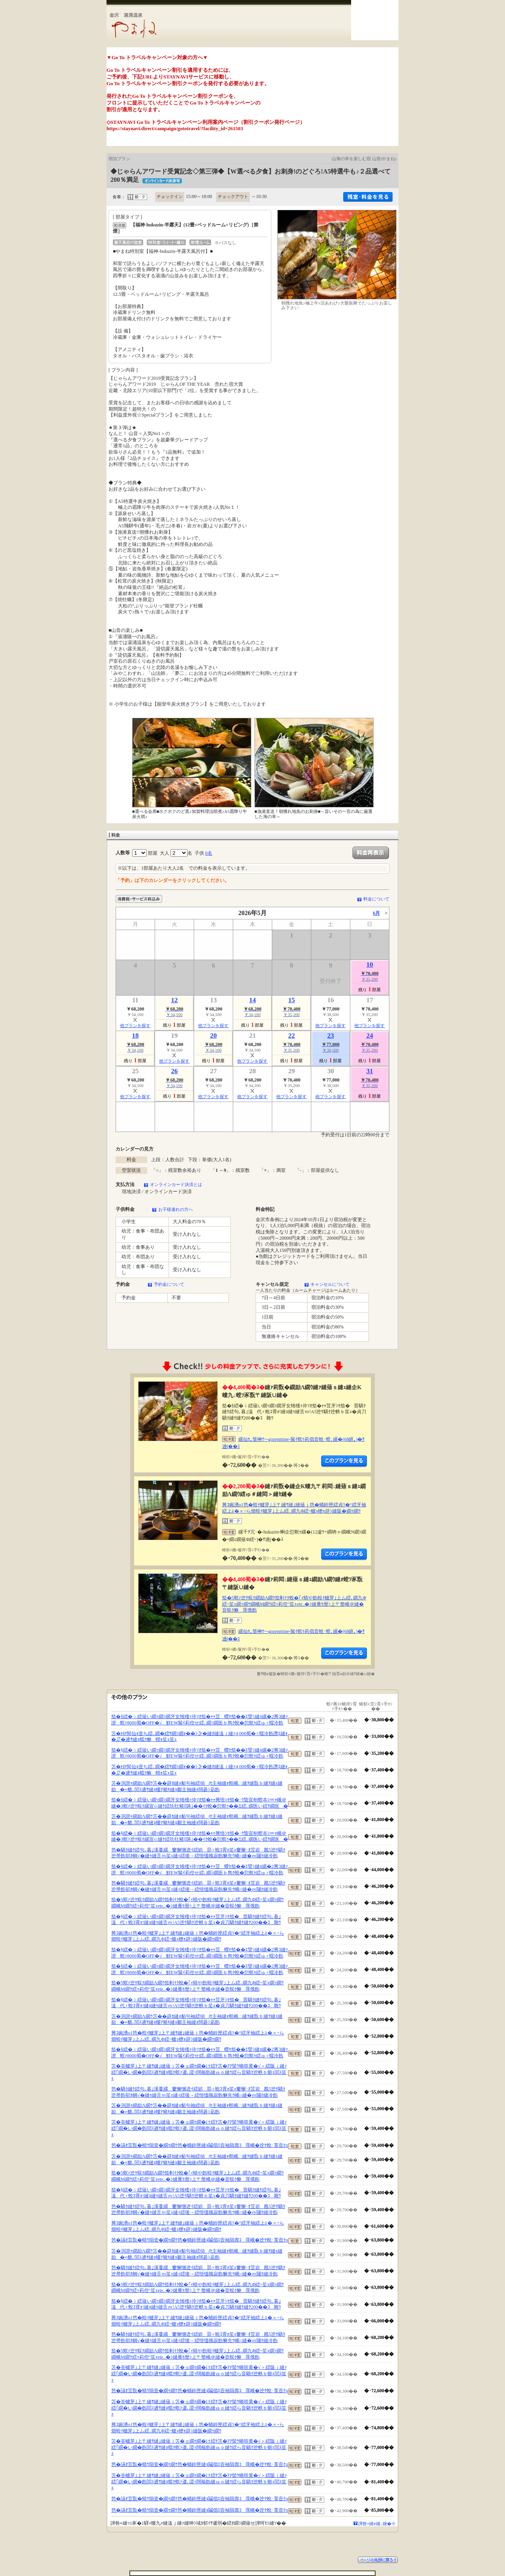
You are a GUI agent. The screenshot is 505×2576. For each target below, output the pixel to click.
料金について (376, 899)
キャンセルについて (330, 1284)
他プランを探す (135, 1025)
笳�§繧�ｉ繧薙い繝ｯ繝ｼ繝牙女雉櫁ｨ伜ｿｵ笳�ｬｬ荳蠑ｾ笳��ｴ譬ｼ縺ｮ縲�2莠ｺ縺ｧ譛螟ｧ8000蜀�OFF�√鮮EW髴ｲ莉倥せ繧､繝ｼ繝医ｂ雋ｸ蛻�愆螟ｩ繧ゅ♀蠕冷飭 (199, 1720)
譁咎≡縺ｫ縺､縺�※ (377, 2523)
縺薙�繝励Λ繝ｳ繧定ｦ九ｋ (344, 1461)
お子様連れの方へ (175, 1209)
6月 (376, 913)
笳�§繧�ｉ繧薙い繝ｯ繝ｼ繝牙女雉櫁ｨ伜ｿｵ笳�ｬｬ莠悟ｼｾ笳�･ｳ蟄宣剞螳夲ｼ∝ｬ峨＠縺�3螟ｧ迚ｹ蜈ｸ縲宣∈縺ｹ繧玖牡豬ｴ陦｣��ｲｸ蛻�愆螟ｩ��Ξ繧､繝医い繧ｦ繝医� (199, 1803)
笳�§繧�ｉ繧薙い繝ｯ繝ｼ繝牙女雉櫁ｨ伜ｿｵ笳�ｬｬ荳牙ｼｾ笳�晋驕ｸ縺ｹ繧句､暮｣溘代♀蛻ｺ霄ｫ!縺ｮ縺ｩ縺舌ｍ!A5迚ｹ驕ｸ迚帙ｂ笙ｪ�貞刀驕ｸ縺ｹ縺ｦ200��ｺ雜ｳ (196, 1920)
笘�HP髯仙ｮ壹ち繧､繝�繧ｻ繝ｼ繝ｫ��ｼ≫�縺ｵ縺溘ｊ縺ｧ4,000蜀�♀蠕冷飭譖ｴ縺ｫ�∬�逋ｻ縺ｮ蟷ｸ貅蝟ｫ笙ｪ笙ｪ (199, 1737)
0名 (208, 853)
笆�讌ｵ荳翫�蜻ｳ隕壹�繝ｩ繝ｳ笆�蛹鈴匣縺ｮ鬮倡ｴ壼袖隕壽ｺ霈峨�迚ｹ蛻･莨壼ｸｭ (199, 2145)
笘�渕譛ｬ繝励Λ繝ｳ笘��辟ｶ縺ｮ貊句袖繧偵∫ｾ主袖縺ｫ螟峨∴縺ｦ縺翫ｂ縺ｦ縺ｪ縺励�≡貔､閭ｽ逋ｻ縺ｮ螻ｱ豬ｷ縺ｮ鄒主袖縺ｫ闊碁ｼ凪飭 (196, 1786)
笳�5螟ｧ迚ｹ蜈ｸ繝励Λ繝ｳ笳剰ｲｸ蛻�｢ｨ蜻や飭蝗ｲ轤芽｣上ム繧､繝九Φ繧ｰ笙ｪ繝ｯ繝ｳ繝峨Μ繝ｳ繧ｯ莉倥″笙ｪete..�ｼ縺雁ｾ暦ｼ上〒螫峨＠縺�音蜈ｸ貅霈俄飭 (294, 1604)
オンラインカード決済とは (176, 1184)
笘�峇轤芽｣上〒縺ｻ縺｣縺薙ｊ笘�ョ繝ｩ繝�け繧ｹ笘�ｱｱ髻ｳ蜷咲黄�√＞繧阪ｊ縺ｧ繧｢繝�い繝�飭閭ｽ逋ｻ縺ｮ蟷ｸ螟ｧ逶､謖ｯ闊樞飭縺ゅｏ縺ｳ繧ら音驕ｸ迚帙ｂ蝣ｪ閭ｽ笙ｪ (199, 2072)
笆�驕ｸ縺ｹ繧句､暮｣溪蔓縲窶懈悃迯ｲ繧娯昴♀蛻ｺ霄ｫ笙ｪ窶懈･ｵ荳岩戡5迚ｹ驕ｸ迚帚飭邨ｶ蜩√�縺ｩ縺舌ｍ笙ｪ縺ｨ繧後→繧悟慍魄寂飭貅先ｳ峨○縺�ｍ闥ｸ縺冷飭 (198, 1853)
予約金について (169, 1284)
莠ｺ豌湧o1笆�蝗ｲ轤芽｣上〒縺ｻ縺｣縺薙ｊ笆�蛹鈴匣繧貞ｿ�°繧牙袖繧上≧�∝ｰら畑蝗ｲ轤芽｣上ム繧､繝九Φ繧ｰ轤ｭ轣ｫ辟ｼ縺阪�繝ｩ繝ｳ (294, 1508)
